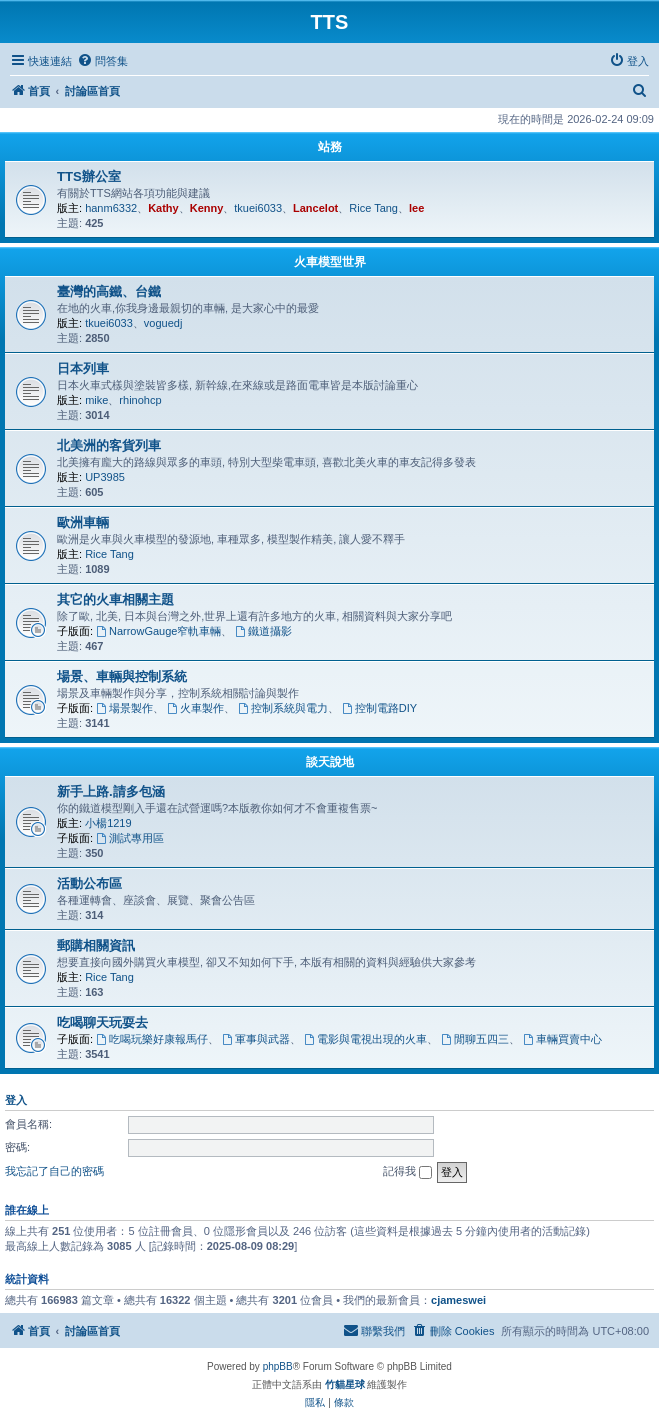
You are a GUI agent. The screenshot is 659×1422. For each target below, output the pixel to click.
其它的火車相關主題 (115, 599)
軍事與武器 (256, 1039)
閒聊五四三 (475, 1039)
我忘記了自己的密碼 (54, 1171)
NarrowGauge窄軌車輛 (158, 631)
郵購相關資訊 (96, 945)
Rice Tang (373, 208)
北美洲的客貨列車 (109, 445)
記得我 (407, 1172)
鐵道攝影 (264, 631)
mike (96, 400)
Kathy (163, 208)
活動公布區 (89, 883)
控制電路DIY (379, 708)
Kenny (207, 208)
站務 (330, 147)
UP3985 (105, 477)
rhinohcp (140, 400)
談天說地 (330, 762)
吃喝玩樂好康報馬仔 (152, 1039)
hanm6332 (111, 208)
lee (416, 208)
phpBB (278, 1366)
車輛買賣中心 (562, 1039)
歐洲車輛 (83, 522)
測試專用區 (130, 838)
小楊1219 (108, 823)
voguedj (163, 323)
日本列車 (83, 368)
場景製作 (124, 708)
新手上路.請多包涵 (111, 791)
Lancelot (315, 208)
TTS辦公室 (89, 176)
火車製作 (195, 708)
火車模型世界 (330, 262)
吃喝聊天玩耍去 (102, 1022)
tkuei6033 (258, 208)
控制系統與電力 (283, 708)
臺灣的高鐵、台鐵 (109, 291)
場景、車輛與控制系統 (122, 676)
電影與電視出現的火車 (365, 1039)
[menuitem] (102, 61)
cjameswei (458, 1300)
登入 (16, 1100)
